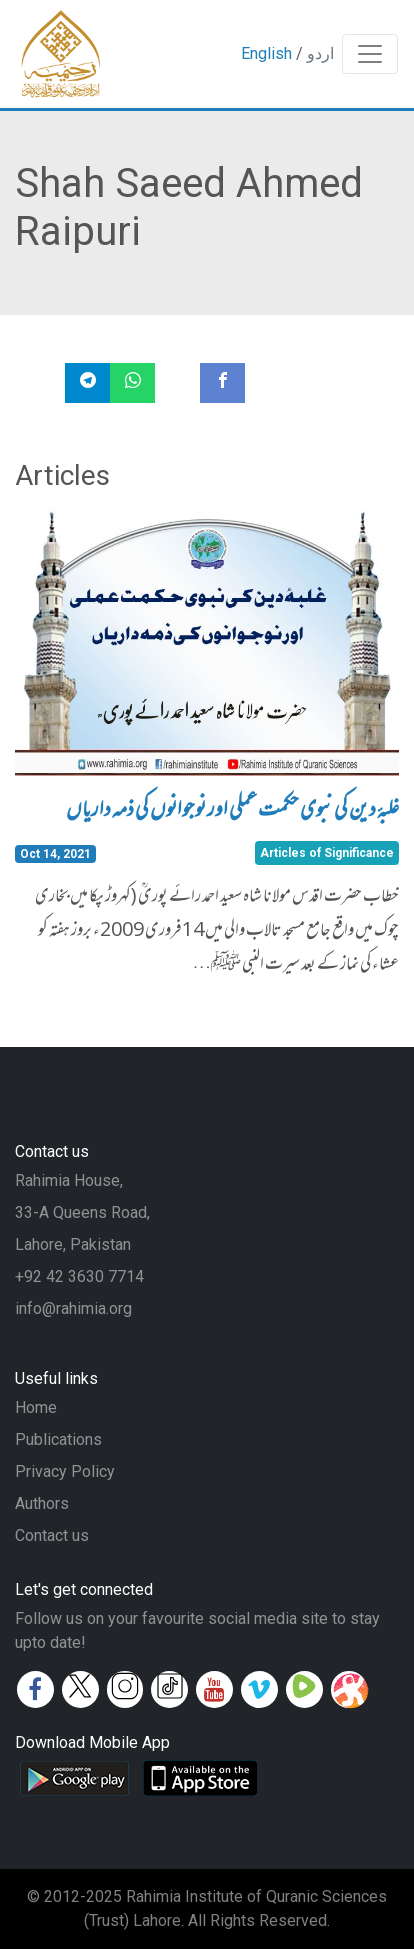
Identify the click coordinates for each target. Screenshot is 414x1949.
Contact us (52, 1535)
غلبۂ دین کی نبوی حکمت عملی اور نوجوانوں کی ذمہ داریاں (232, 812)
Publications (58, 1439)
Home (36, 1407)
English (266, 53)
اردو (320, 53)
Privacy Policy (65, 1471)
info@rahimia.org (73, 1308)
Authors (42, 1503)
